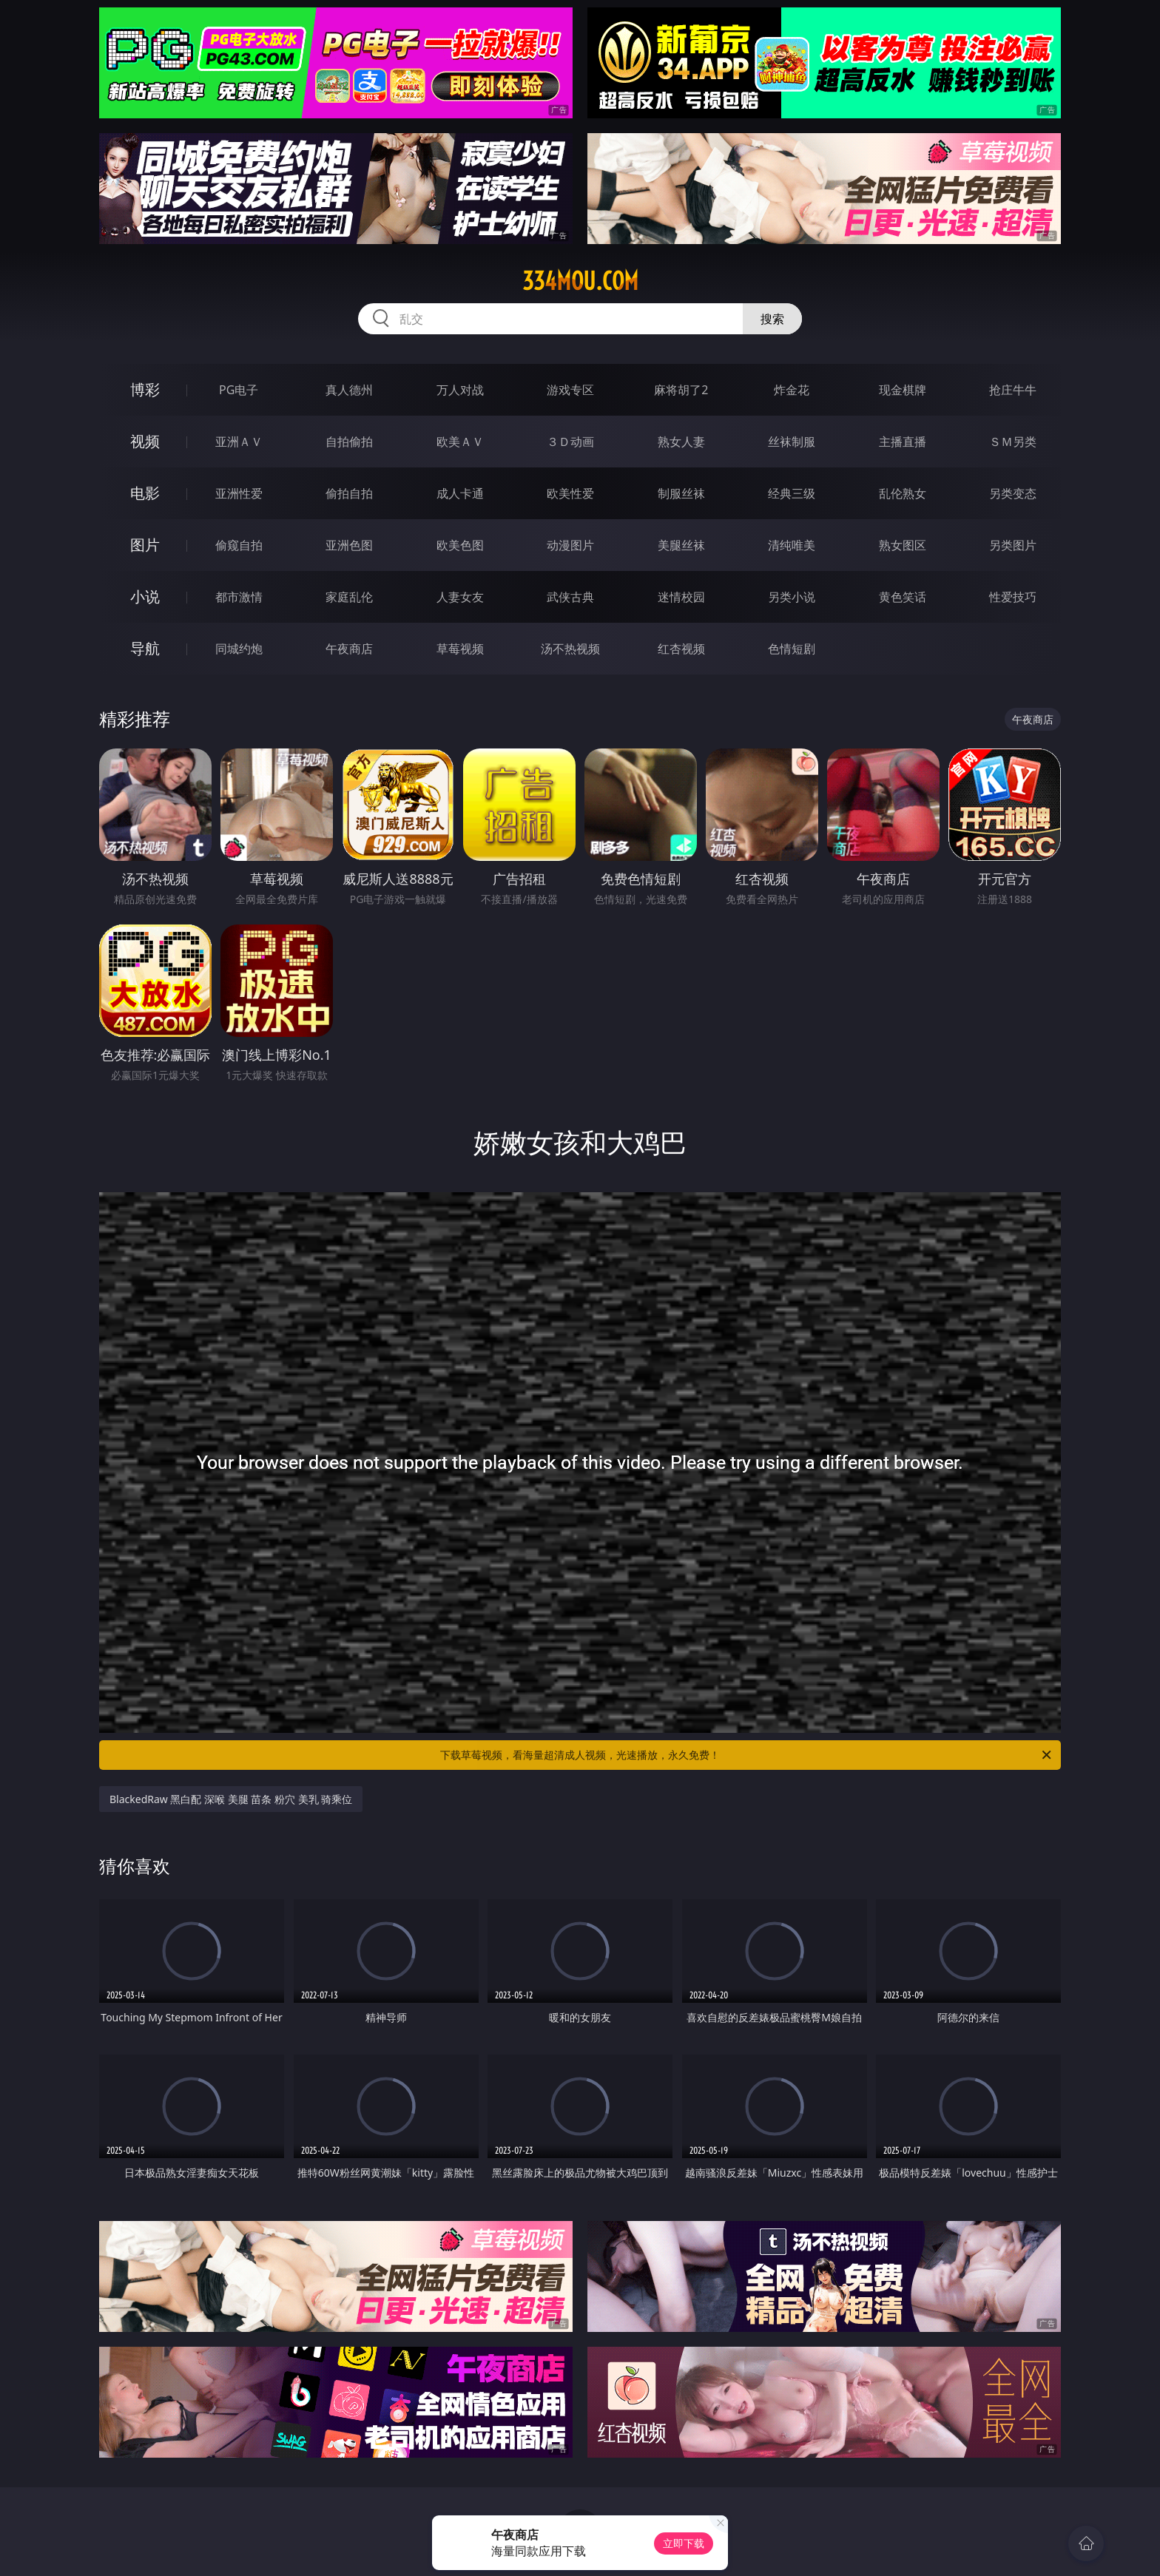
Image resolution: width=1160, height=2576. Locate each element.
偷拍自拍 (349, 493)
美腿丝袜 (681, 545)
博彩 (145, 389)
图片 (145, 545)
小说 (145, 596)
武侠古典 (570, 597)
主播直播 (902, 441)
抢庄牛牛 (1012, 390)
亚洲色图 (349, 545)
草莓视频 (460, 648)
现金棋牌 (902, 390)
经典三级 (791, 493)
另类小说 (791, 597)
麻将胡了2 (681, 390)
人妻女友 (460, 597)
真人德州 (349, 390)
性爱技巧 (1012, 597)
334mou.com (580, 281)
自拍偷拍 (349, 441)
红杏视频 (681, 648)
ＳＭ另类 (1012, 441)
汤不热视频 (570, 648)
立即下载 (683, 2543)
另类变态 (1012, 493)
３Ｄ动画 (570, 441)
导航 (145, 648)
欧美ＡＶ (460, 441)
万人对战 (460, 390)
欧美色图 (460, 545)
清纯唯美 (791, 545)
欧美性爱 (570, 493)
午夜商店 (349, 648)
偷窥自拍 (239, 545)
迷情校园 (681, 597)
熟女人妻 (681, 441)
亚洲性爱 (239, 493)
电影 (145, 493)
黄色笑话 (902, 597)
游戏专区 (570, 390)
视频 (145, 441)
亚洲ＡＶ (239, 441)
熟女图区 (902, 545)
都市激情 (239, 597)
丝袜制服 (791, 441)
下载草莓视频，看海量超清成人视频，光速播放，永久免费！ (746, 1755)
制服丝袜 (681, 493)
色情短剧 (791, 648)
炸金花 (791, 390)
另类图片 (1012, 545)
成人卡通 (460, 493)
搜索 (772, 319)
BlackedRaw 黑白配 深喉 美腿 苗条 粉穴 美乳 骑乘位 (230, 1799)
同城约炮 (239, 648)
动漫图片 (570, 545)
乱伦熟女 (902, 493)
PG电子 (238, 390)
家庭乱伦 (349, 597)
